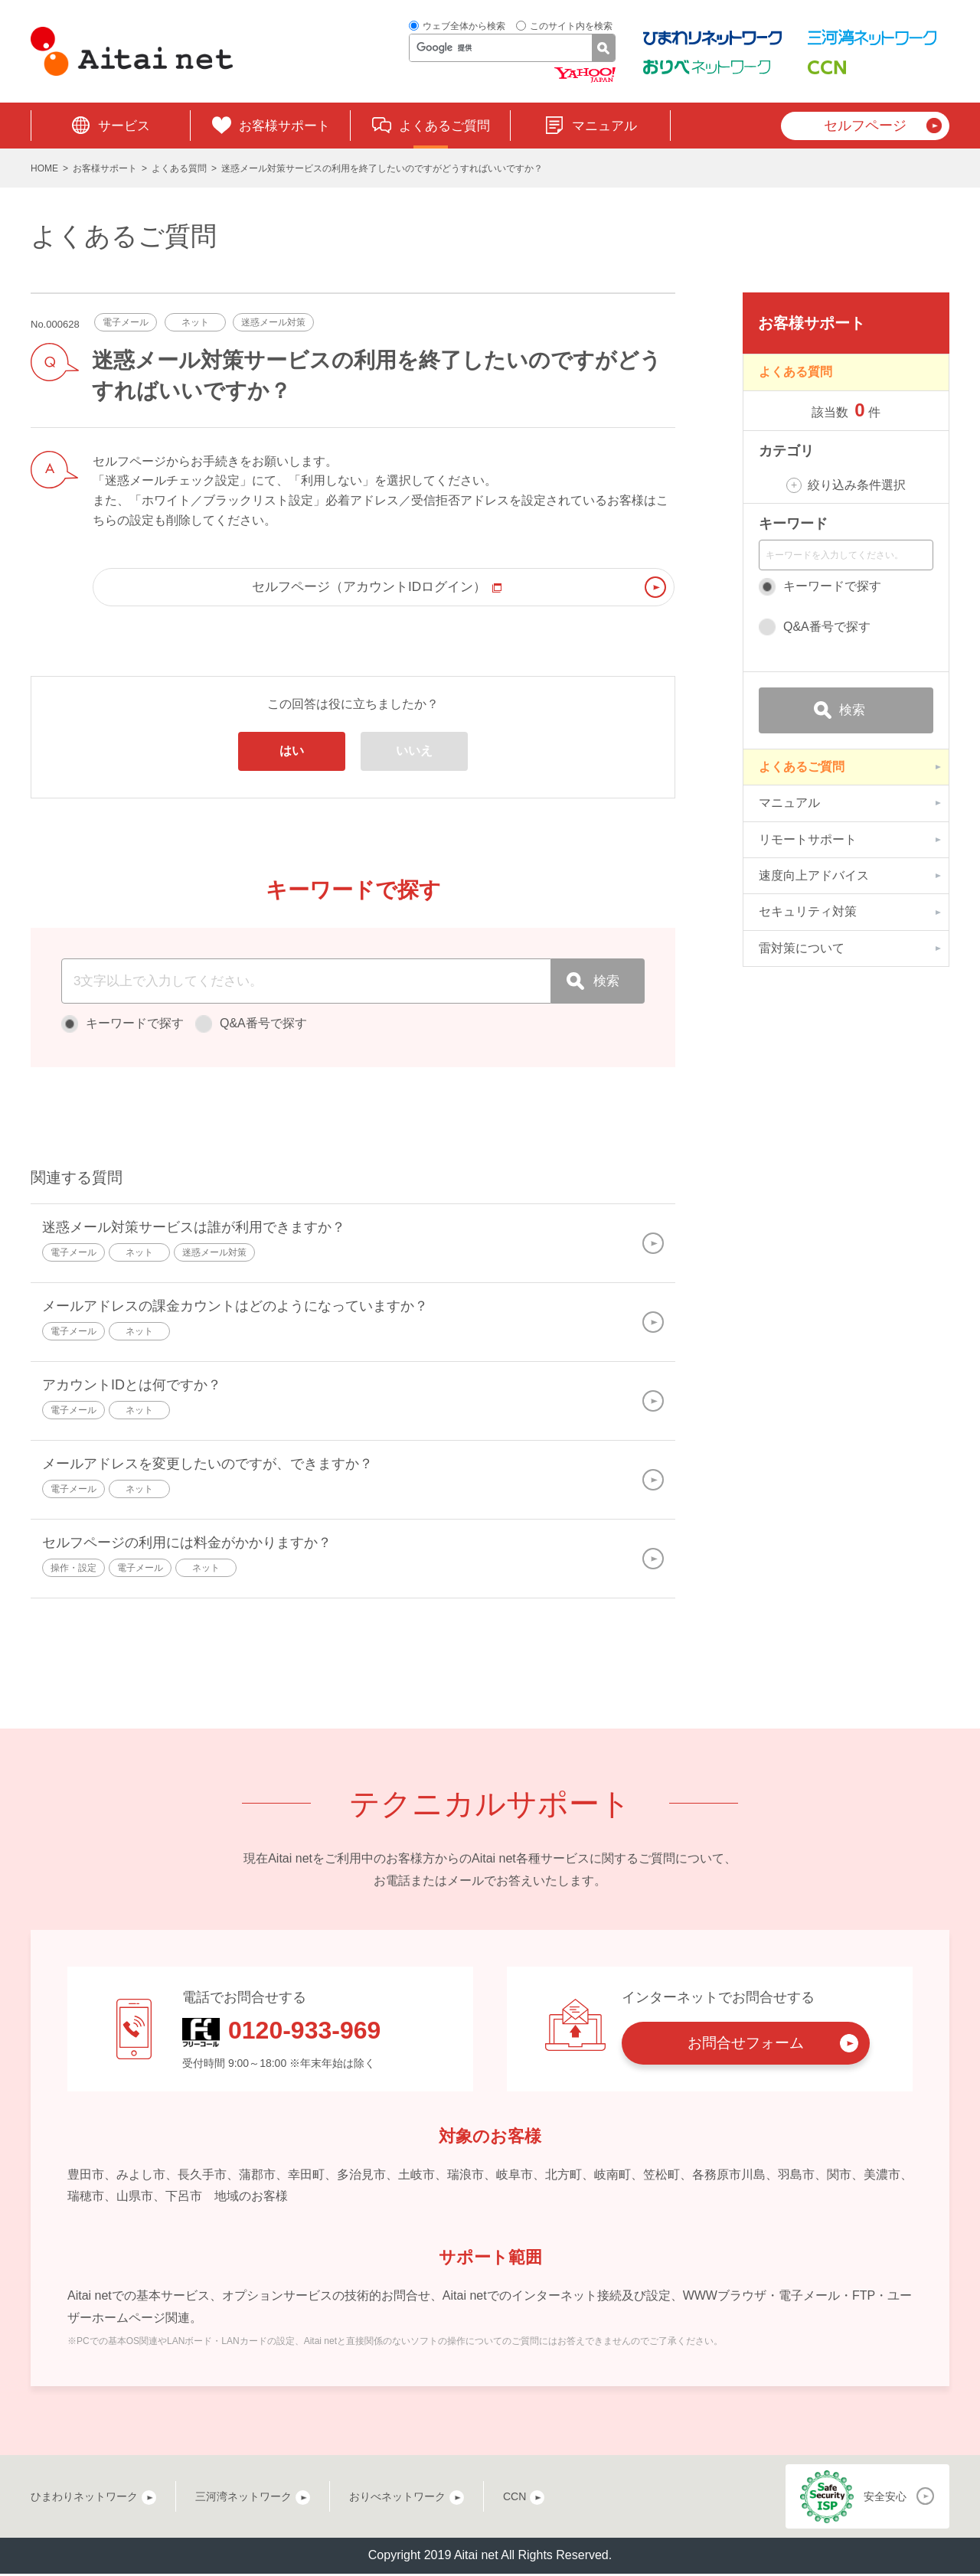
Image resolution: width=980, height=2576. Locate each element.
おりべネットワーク (397, 2499)
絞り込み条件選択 (857, 484)
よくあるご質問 (444, 126)
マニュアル (604, 126)
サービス (124, 126)
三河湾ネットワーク (243, 2499)
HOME (44, 168)
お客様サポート (284, 126)
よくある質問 (179, 168)
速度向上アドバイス (814, 875)
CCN (514, 2499)
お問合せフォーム (746, 2045)
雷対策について (801, 948)
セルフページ (865, 125)
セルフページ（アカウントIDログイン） (376, 588)
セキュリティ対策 (808, 911)
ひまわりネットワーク (84, 2499)
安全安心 (885, 2499)
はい (291, 752)
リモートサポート (808, 839)
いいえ (414, 752)
